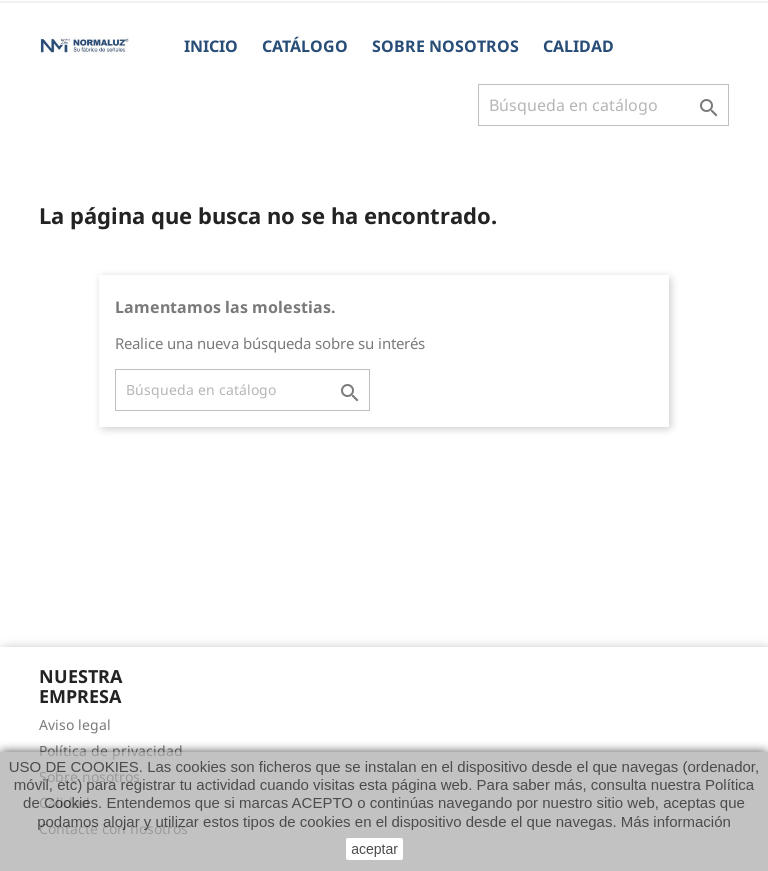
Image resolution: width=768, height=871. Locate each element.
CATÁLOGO (305, 46)
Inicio (211, 46)
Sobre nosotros (445, 46)
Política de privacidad (111, 750)
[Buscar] (603, 105)
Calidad (578, 46)
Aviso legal (75, 724)
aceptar (374, 849)
